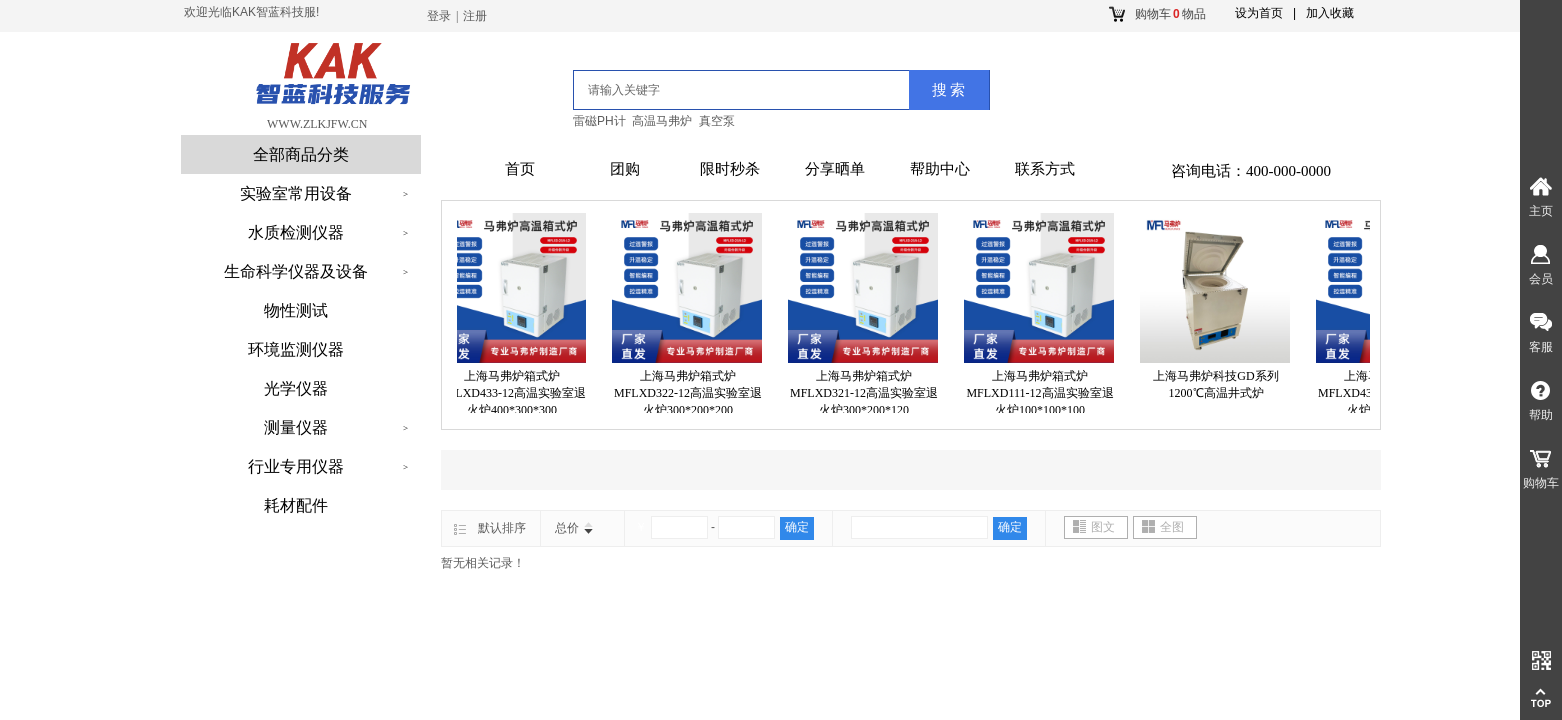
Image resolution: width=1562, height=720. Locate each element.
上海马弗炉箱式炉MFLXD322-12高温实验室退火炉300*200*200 (691, 393)
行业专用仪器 (296, 466)
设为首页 (1259, 13)
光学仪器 (296, 388)
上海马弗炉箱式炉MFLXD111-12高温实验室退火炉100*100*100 (1042, 393)
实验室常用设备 (296, 193)
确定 (797, 527)
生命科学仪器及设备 (296, 271)
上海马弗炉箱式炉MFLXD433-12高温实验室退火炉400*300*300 (515, 393)
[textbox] (717, 90)
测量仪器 (296, 427)
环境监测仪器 (296, 349)
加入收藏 (1330, 13)
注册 (475, 16)
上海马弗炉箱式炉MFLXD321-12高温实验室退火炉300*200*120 (867, 393)
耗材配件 (296, 505)
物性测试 (296, 310)
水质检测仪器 (296, 232)
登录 (439, 16)
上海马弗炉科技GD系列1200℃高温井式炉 (1218, 384)
